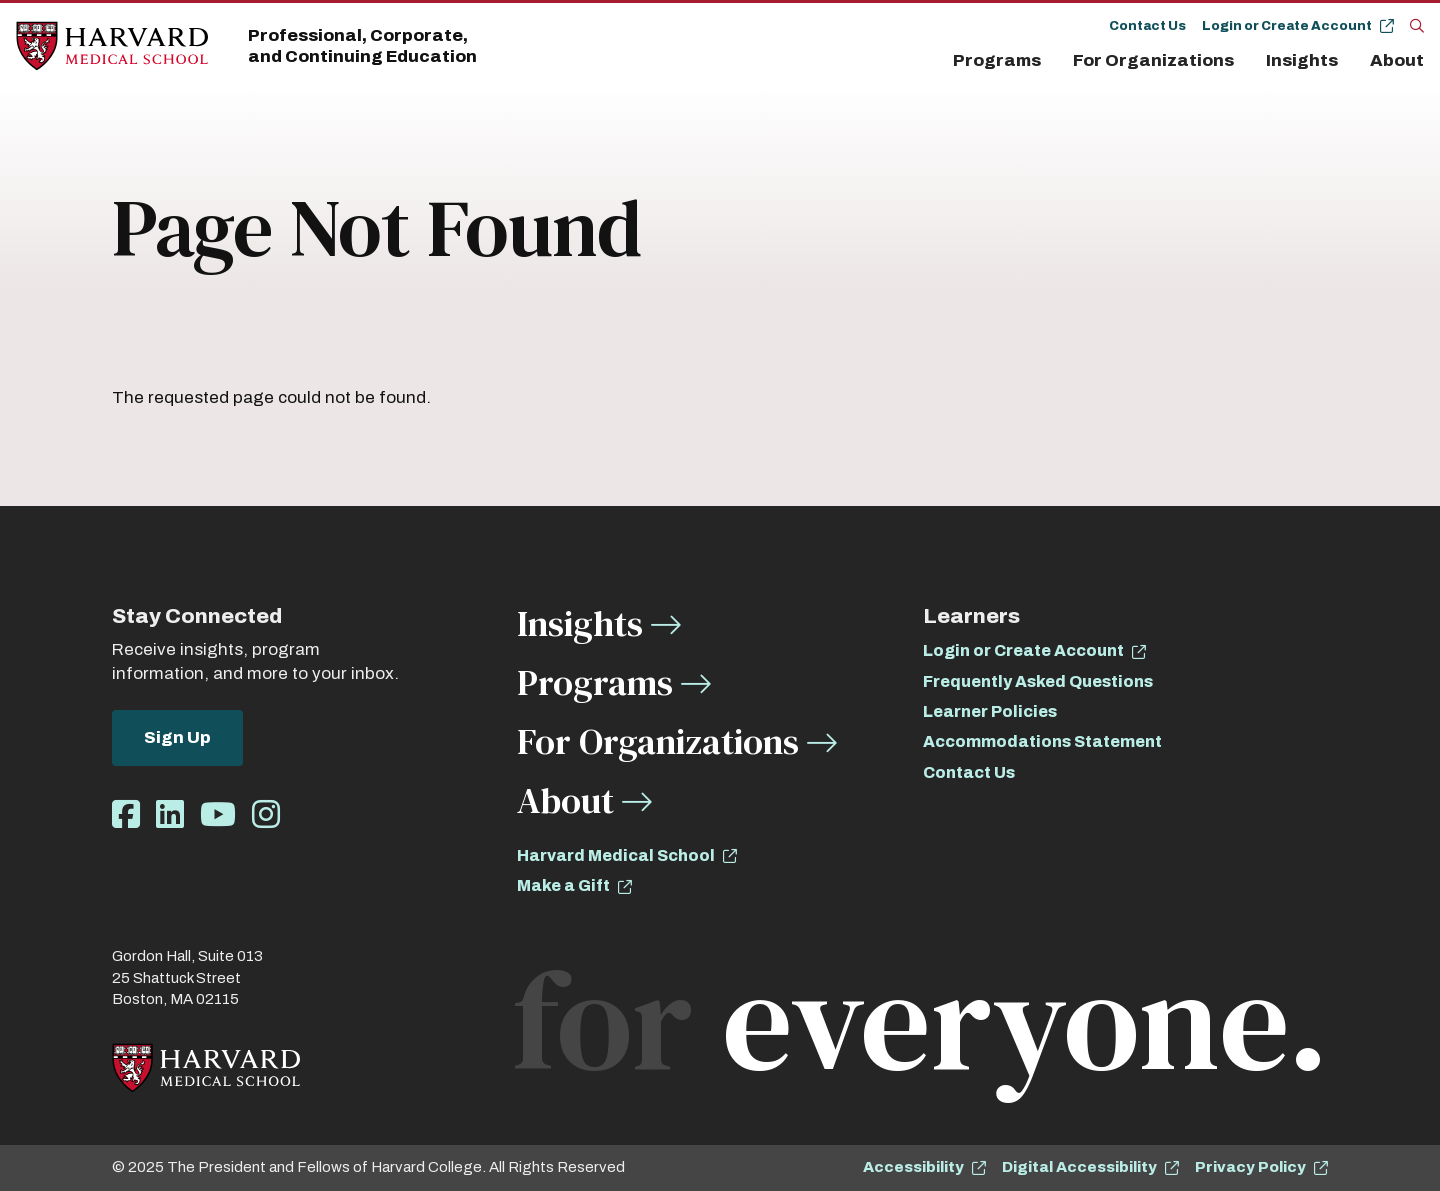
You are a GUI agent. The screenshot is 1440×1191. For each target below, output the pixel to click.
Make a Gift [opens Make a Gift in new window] (563, 885)
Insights (1302, 60)
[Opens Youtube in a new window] (218, 815)
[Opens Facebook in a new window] (126, 815)
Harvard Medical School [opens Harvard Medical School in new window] (616, 855)
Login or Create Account (1287, 26)
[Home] (112, 46)
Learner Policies (990, 711)
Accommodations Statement (1042, 741)
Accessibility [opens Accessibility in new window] (913, 1167)
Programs (997, 60)
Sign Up (177, 737)
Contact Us (1147, 26)
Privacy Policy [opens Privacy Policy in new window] (1250, 1167)
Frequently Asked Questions (1038, 681)
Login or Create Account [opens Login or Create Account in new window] (1023, 650)
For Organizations (1153, 60)
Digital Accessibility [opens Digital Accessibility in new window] (1079, 1167)
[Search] (1417, 25)
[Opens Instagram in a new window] (266, 815)
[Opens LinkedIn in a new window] (170, 815)
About (1397, 60)
